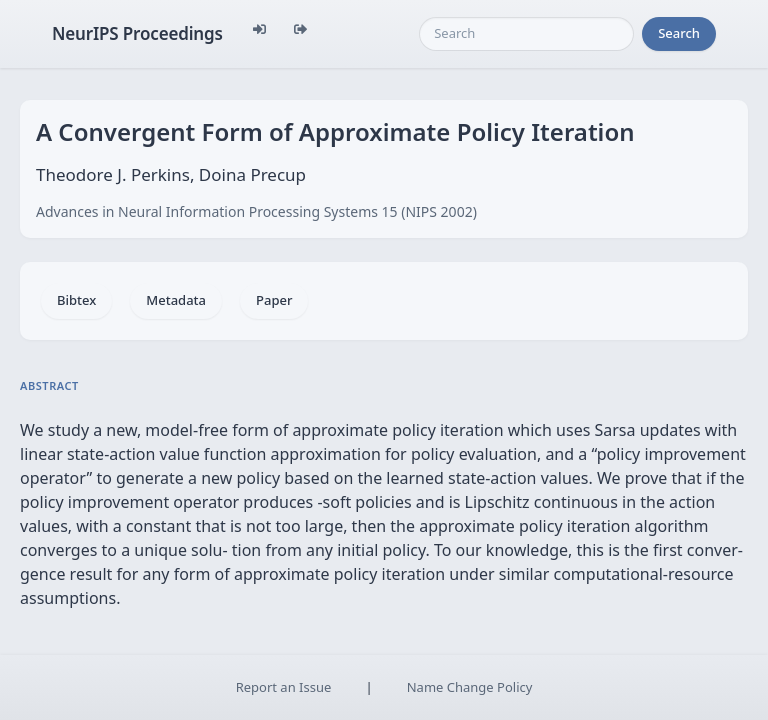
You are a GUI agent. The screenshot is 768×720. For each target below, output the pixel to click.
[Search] (526, 34)
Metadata (176, 300)
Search (679, 33)
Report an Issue (284, 687)
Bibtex (76, 300)
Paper (274, 300)
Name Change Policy (470, 687)
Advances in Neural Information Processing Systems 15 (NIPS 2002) (256, 211)
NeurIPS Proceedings (137, 33)
